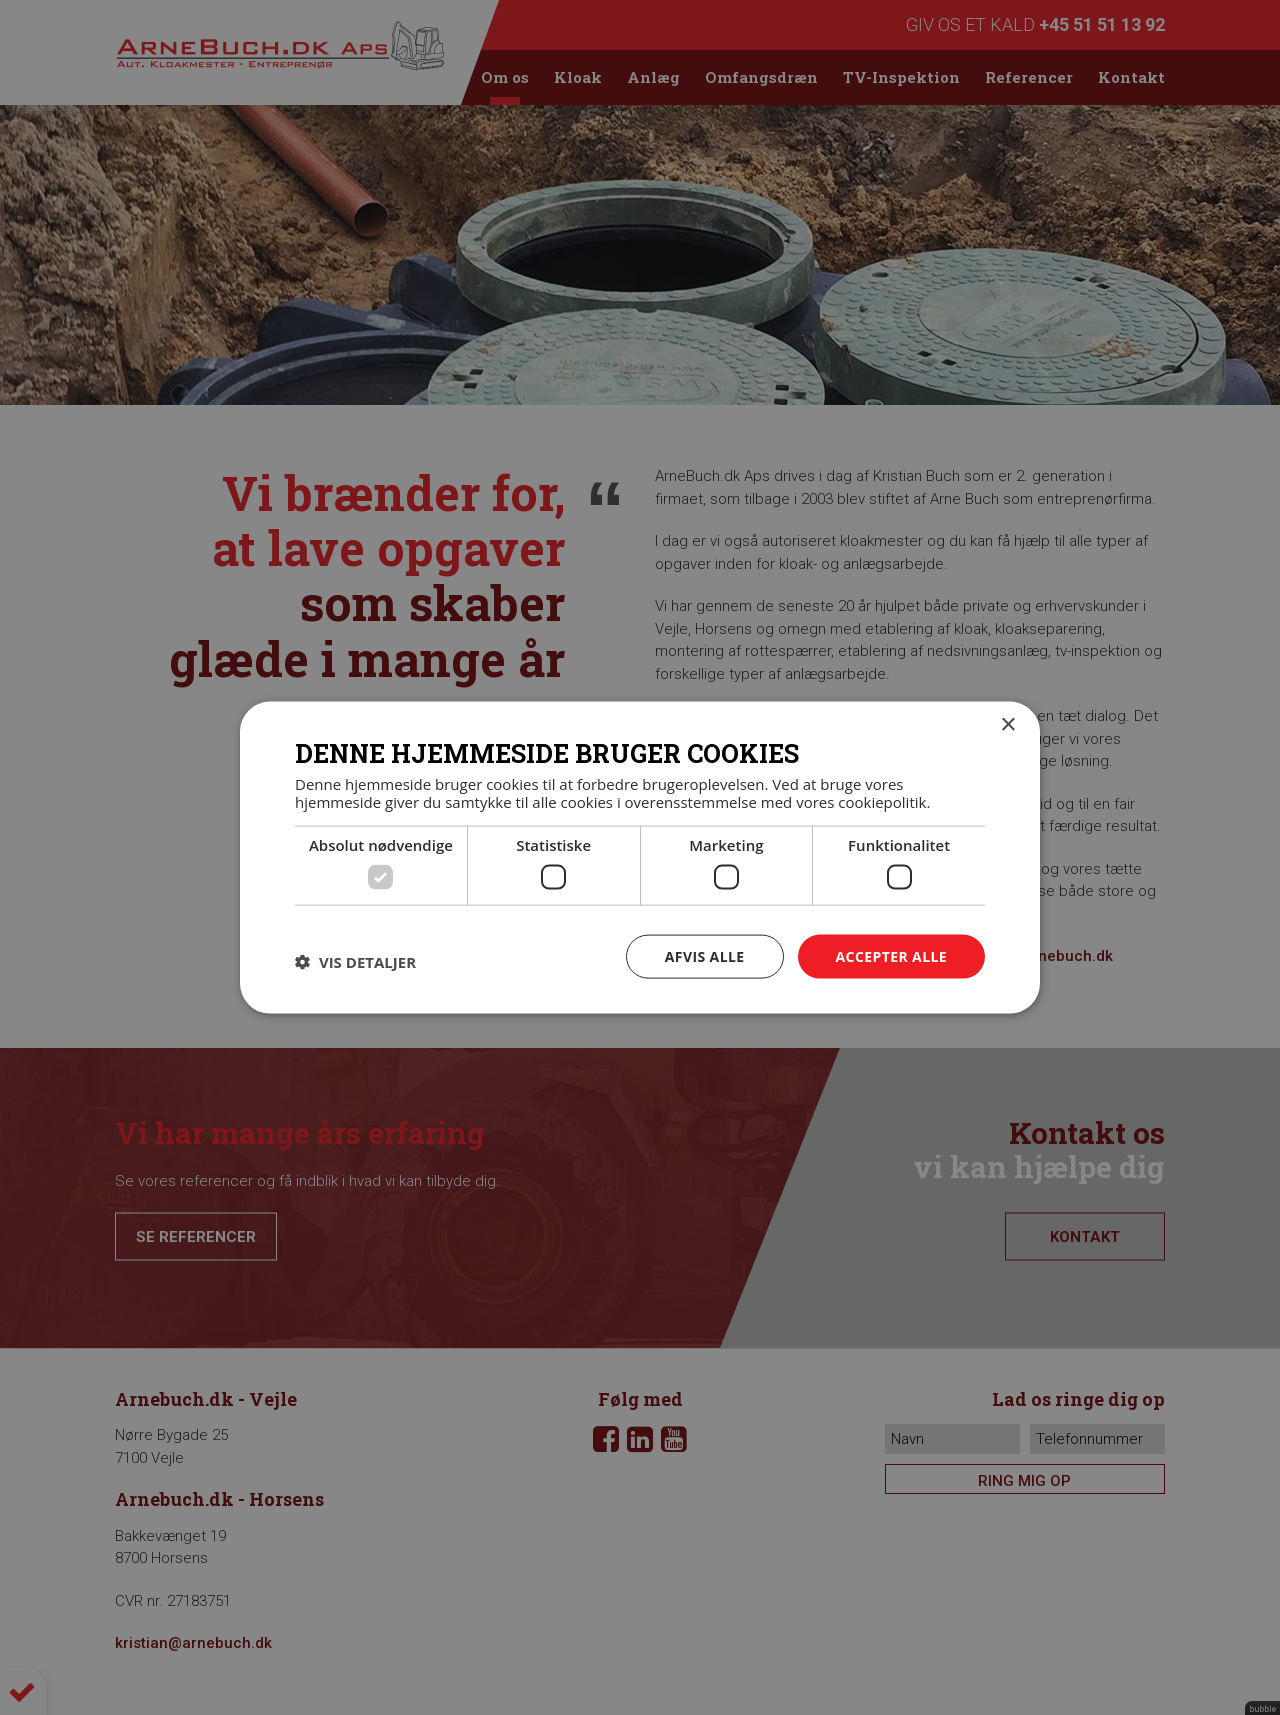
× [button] (1007, 724)
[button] (355, 961)
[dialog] (640, 857)
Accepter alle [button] (891, 955)
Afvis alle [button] (705, 955)
